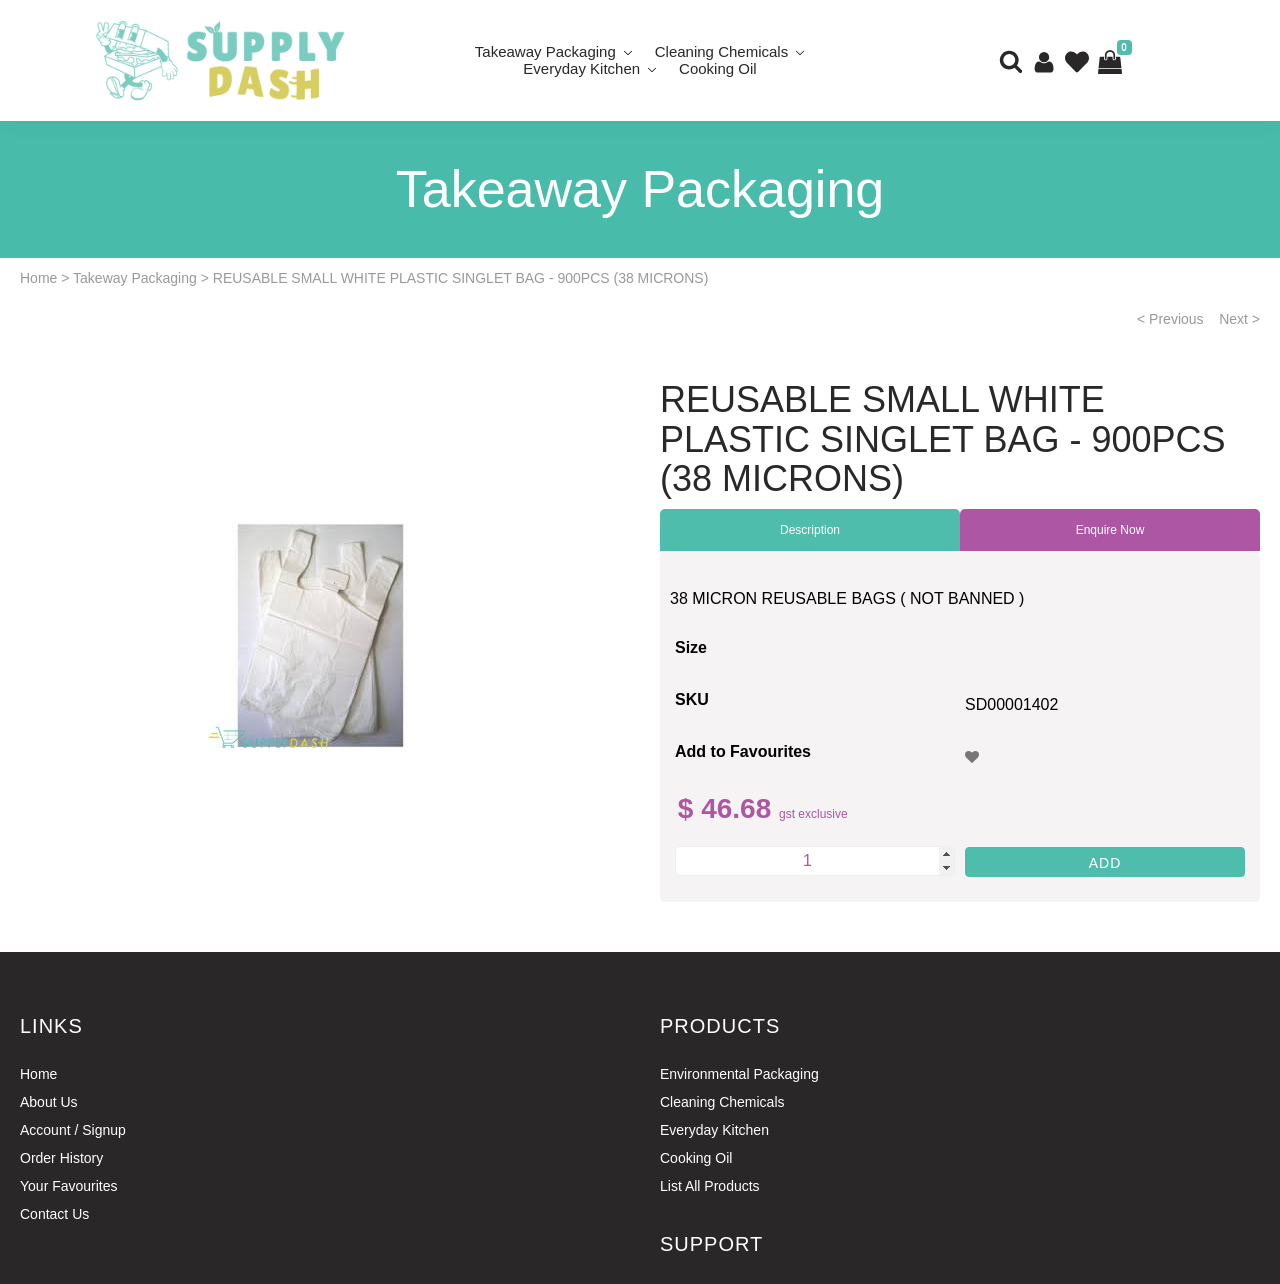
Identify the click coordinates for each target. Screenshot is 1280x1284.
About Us (49, 1102)
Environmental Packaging (739, 1074)
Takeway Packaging (135, 278)
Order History (61, 1158)
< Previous (1170, 319)
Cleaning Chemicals (722, 1102)
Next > (1239, 319)
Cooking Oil (718, 68)
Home (38, 278)
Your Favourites (69, 1186)
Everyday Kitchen (581, 68)
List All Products (710, 1186)
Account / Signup (73, 1130)
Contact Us (54, 1214)
